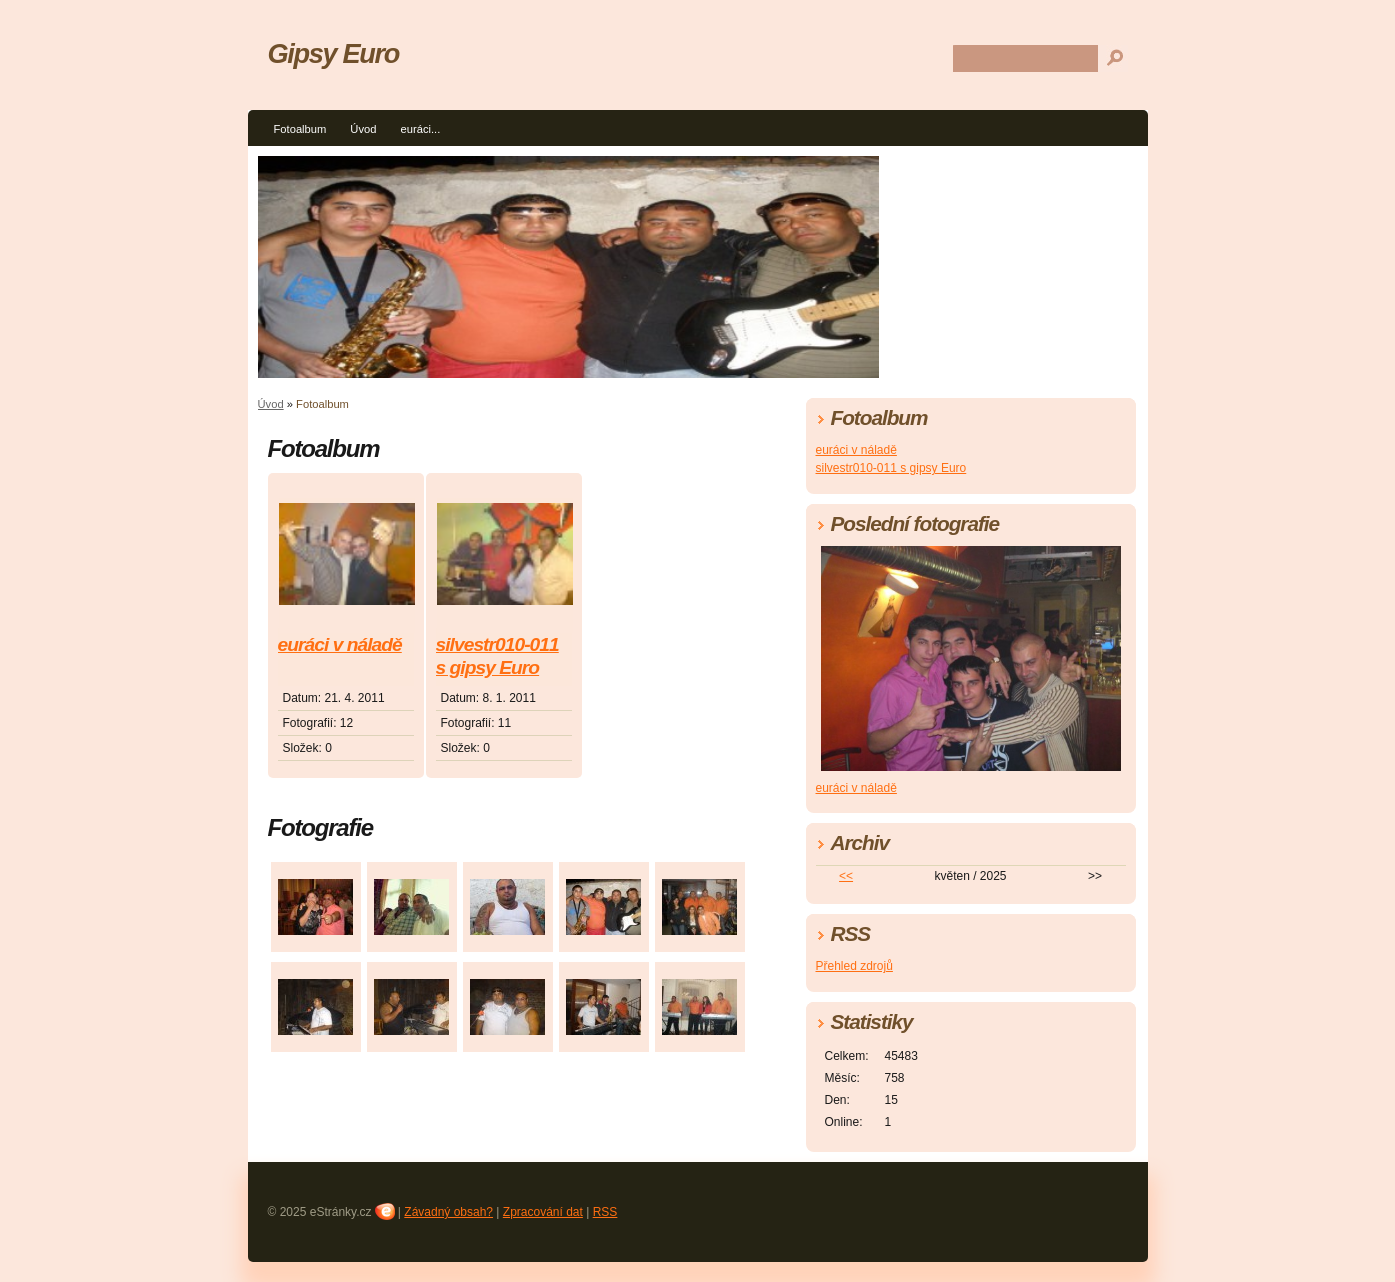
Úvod (363, 129)
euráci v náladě (340, 644)
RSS (605, 1212)
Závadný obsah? (448, 1212)
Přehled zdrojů (854, 966)
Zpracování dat (543, 1212)
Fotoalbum (300, 129)
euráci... (420, 129)
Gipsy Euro (333, 53)
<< (846, 876)
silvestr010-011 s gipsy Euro (497, 656)
